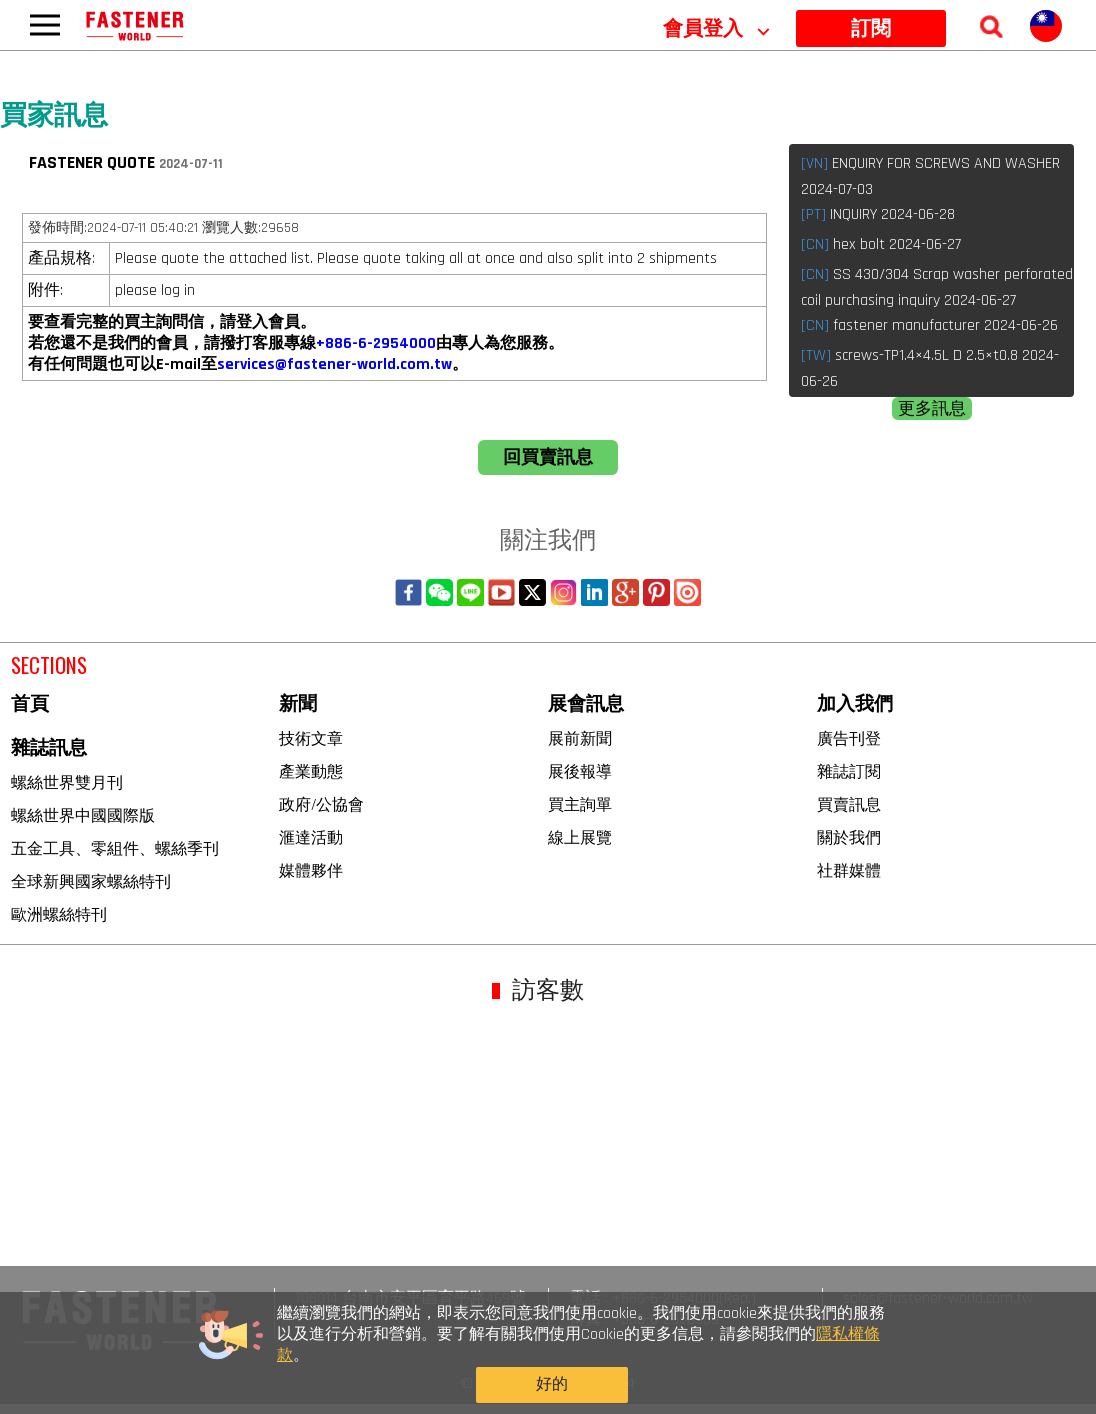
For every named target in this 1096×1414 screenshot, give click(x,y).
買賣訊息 (849, 804)
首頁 (30, 704)
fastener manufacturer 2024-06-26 (929, 325)
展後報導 (580, 771)
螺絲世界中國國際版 (83, 815)
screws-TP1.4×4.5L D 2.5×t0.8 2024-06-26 (930, 368)
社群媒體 (849, 870)
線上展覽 (580, 837)
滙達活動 (311, 837)
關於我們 (849, 837)
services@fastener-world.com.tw (334, 364)
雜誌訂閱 (849, 771)
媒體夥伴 (311, 870)
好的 (845, 1371)
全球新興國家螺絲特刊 (91, 881)
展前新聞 (580, 738)
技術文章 (311, 738)
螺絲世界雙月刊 (67, 782)
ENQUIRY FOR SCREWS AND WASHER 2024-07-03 (930, 176)
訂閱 (871, 29)
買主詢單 (580, 804)
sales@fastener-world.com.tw (938, 1298)
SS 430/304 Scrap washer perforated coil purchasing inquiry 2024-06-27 (937, 287)
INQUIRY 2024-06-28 (878, 214)
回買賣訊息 (548, 457)
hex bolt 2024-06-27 (881, 244)
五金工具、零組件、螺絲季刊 (115, 848)
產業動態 (311, 771)
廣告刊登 (849, 738)
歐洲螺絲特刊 (59, 914)
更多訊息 (932, 409)
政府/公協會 (321, 804)
